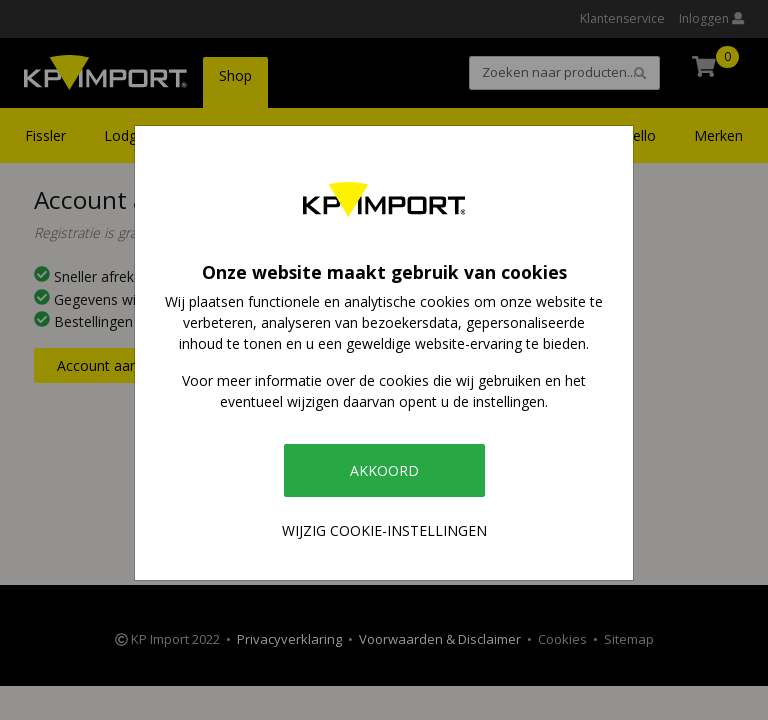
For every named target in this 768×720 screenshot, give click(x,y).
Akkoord (384, 470)
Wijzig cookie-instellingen (384, 530)
